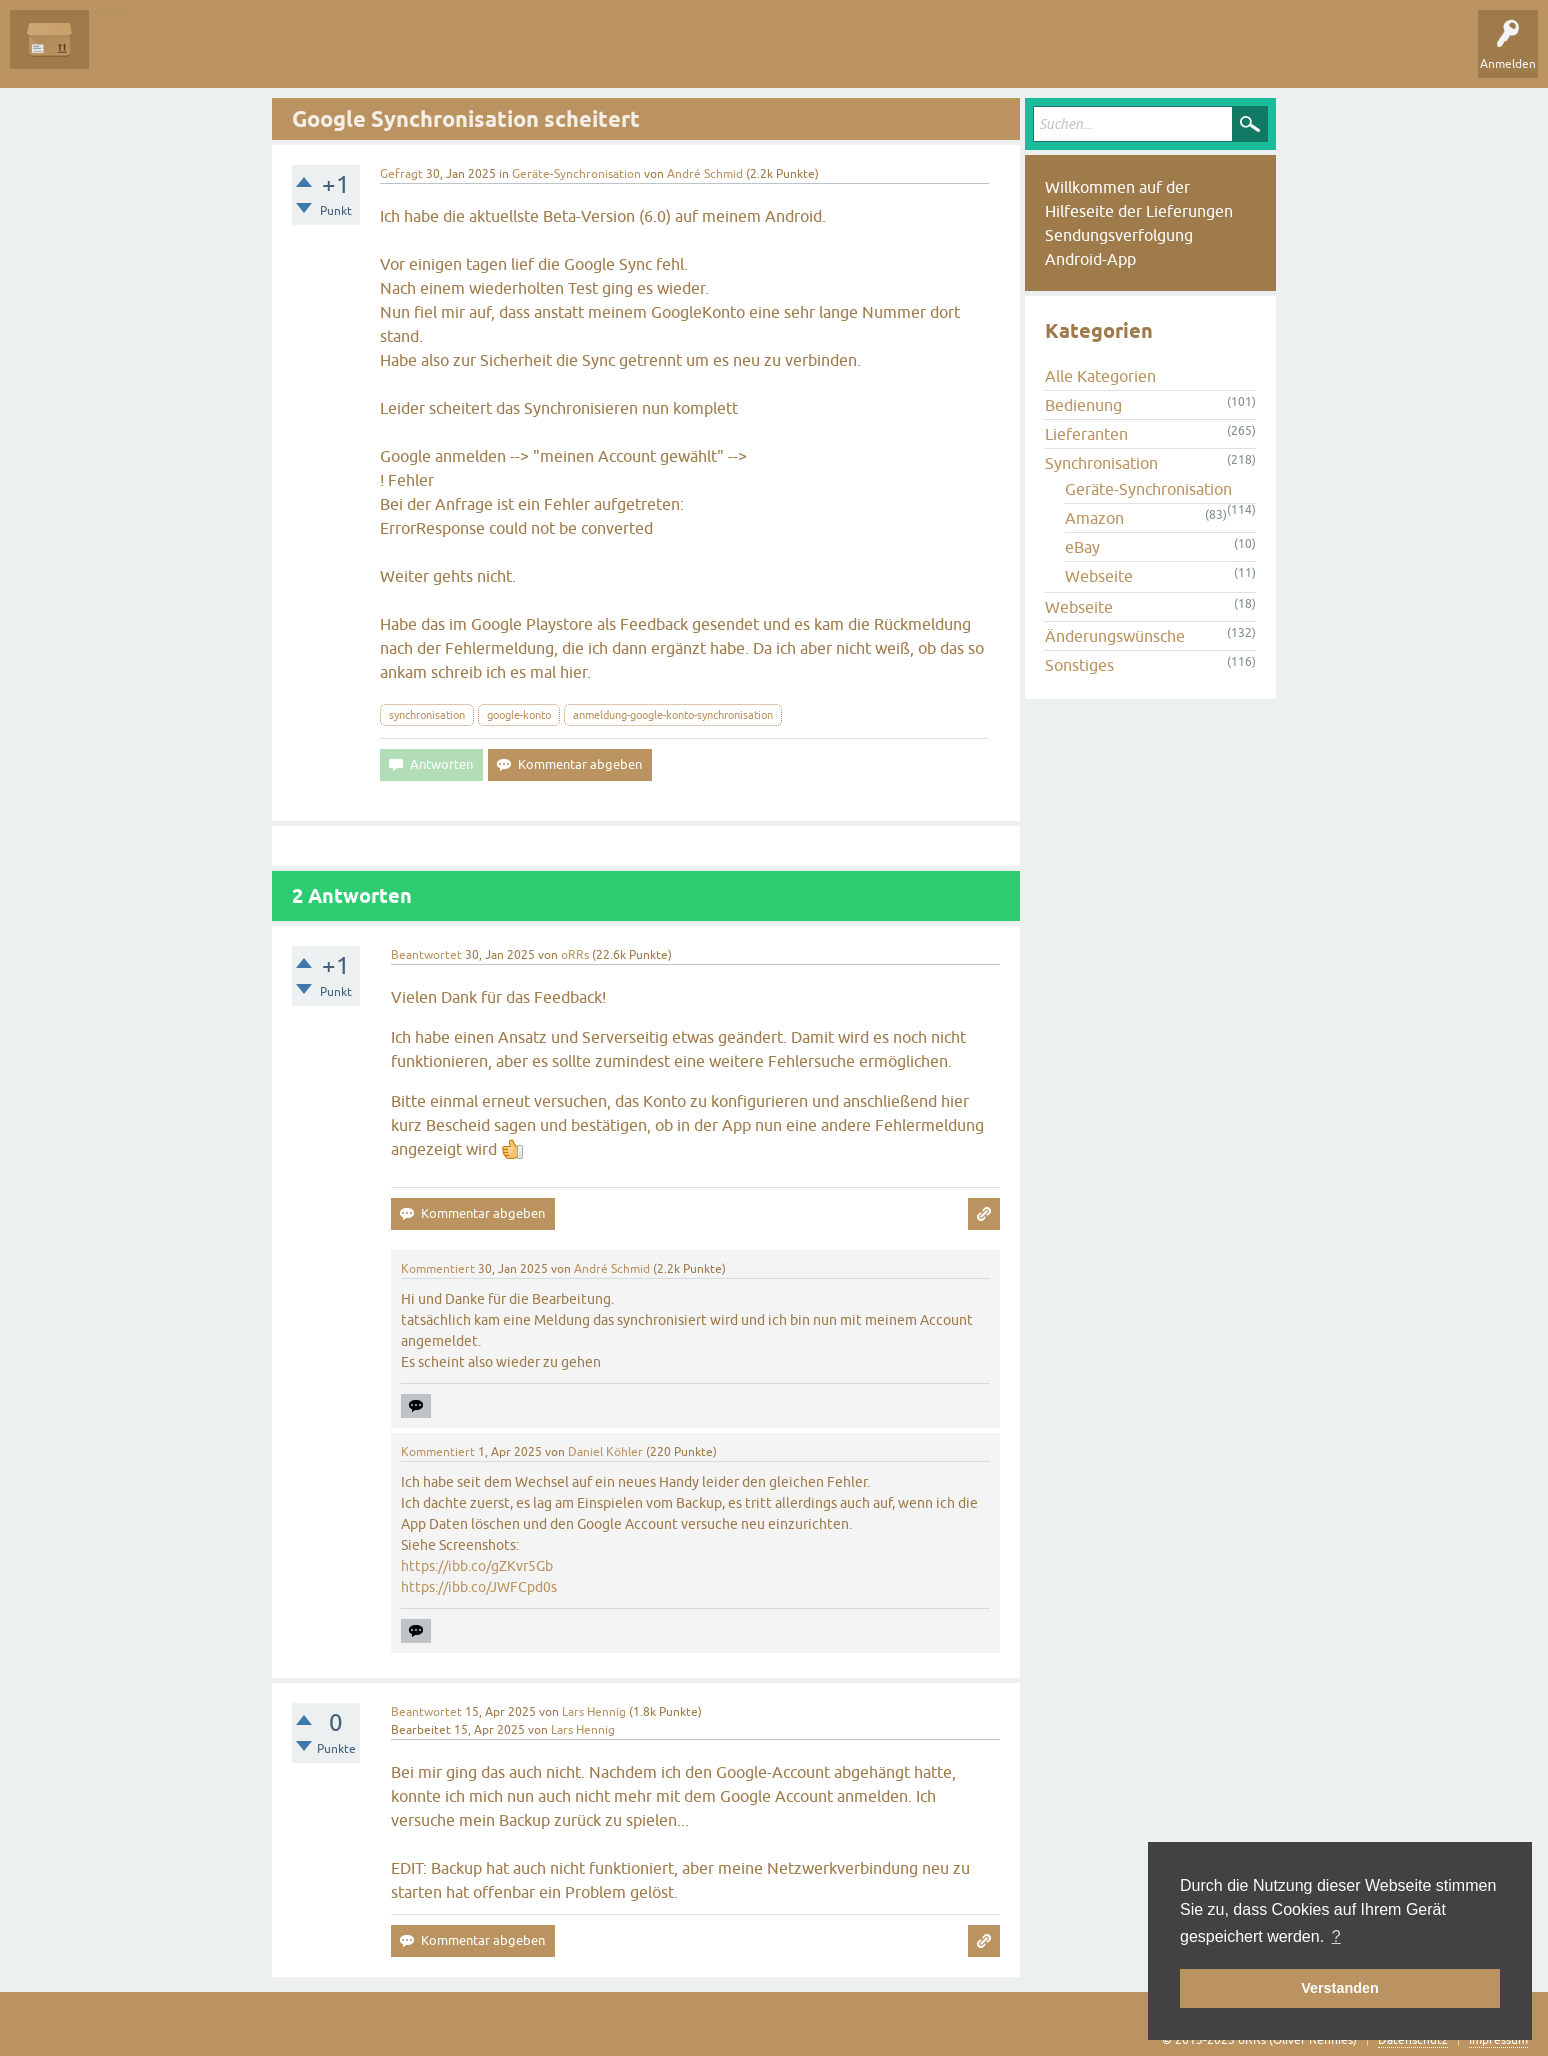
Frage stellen (480, 54)
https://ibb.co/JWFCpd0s (479, 1587)
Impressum (1498, 2040)
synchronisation (427, 715)
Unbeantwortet (232, 54)
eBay (1082, 547)
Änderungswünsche (1115, 636)
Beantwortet (426, 955)
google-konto (519, 715)
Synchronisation (1101, 463)
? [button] (1336, 1936)
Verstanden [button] (1340, 1988)
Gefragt (401, 174)
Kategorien (391, 54)
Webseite (1099, 576)
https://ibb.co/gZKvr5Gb (477, 1566)
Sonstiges (1079, 665)
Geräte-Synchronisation (576, 174)
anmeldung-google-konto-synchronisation (673, 715)
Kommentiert (438, 1269)
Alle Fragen (135, 54)
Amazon (1094, 518)
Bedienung (1083, 405)
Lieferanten (1086, 434)
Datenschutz (1413, 2040)
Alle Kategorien (1100, 376)
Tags (319, 54)
